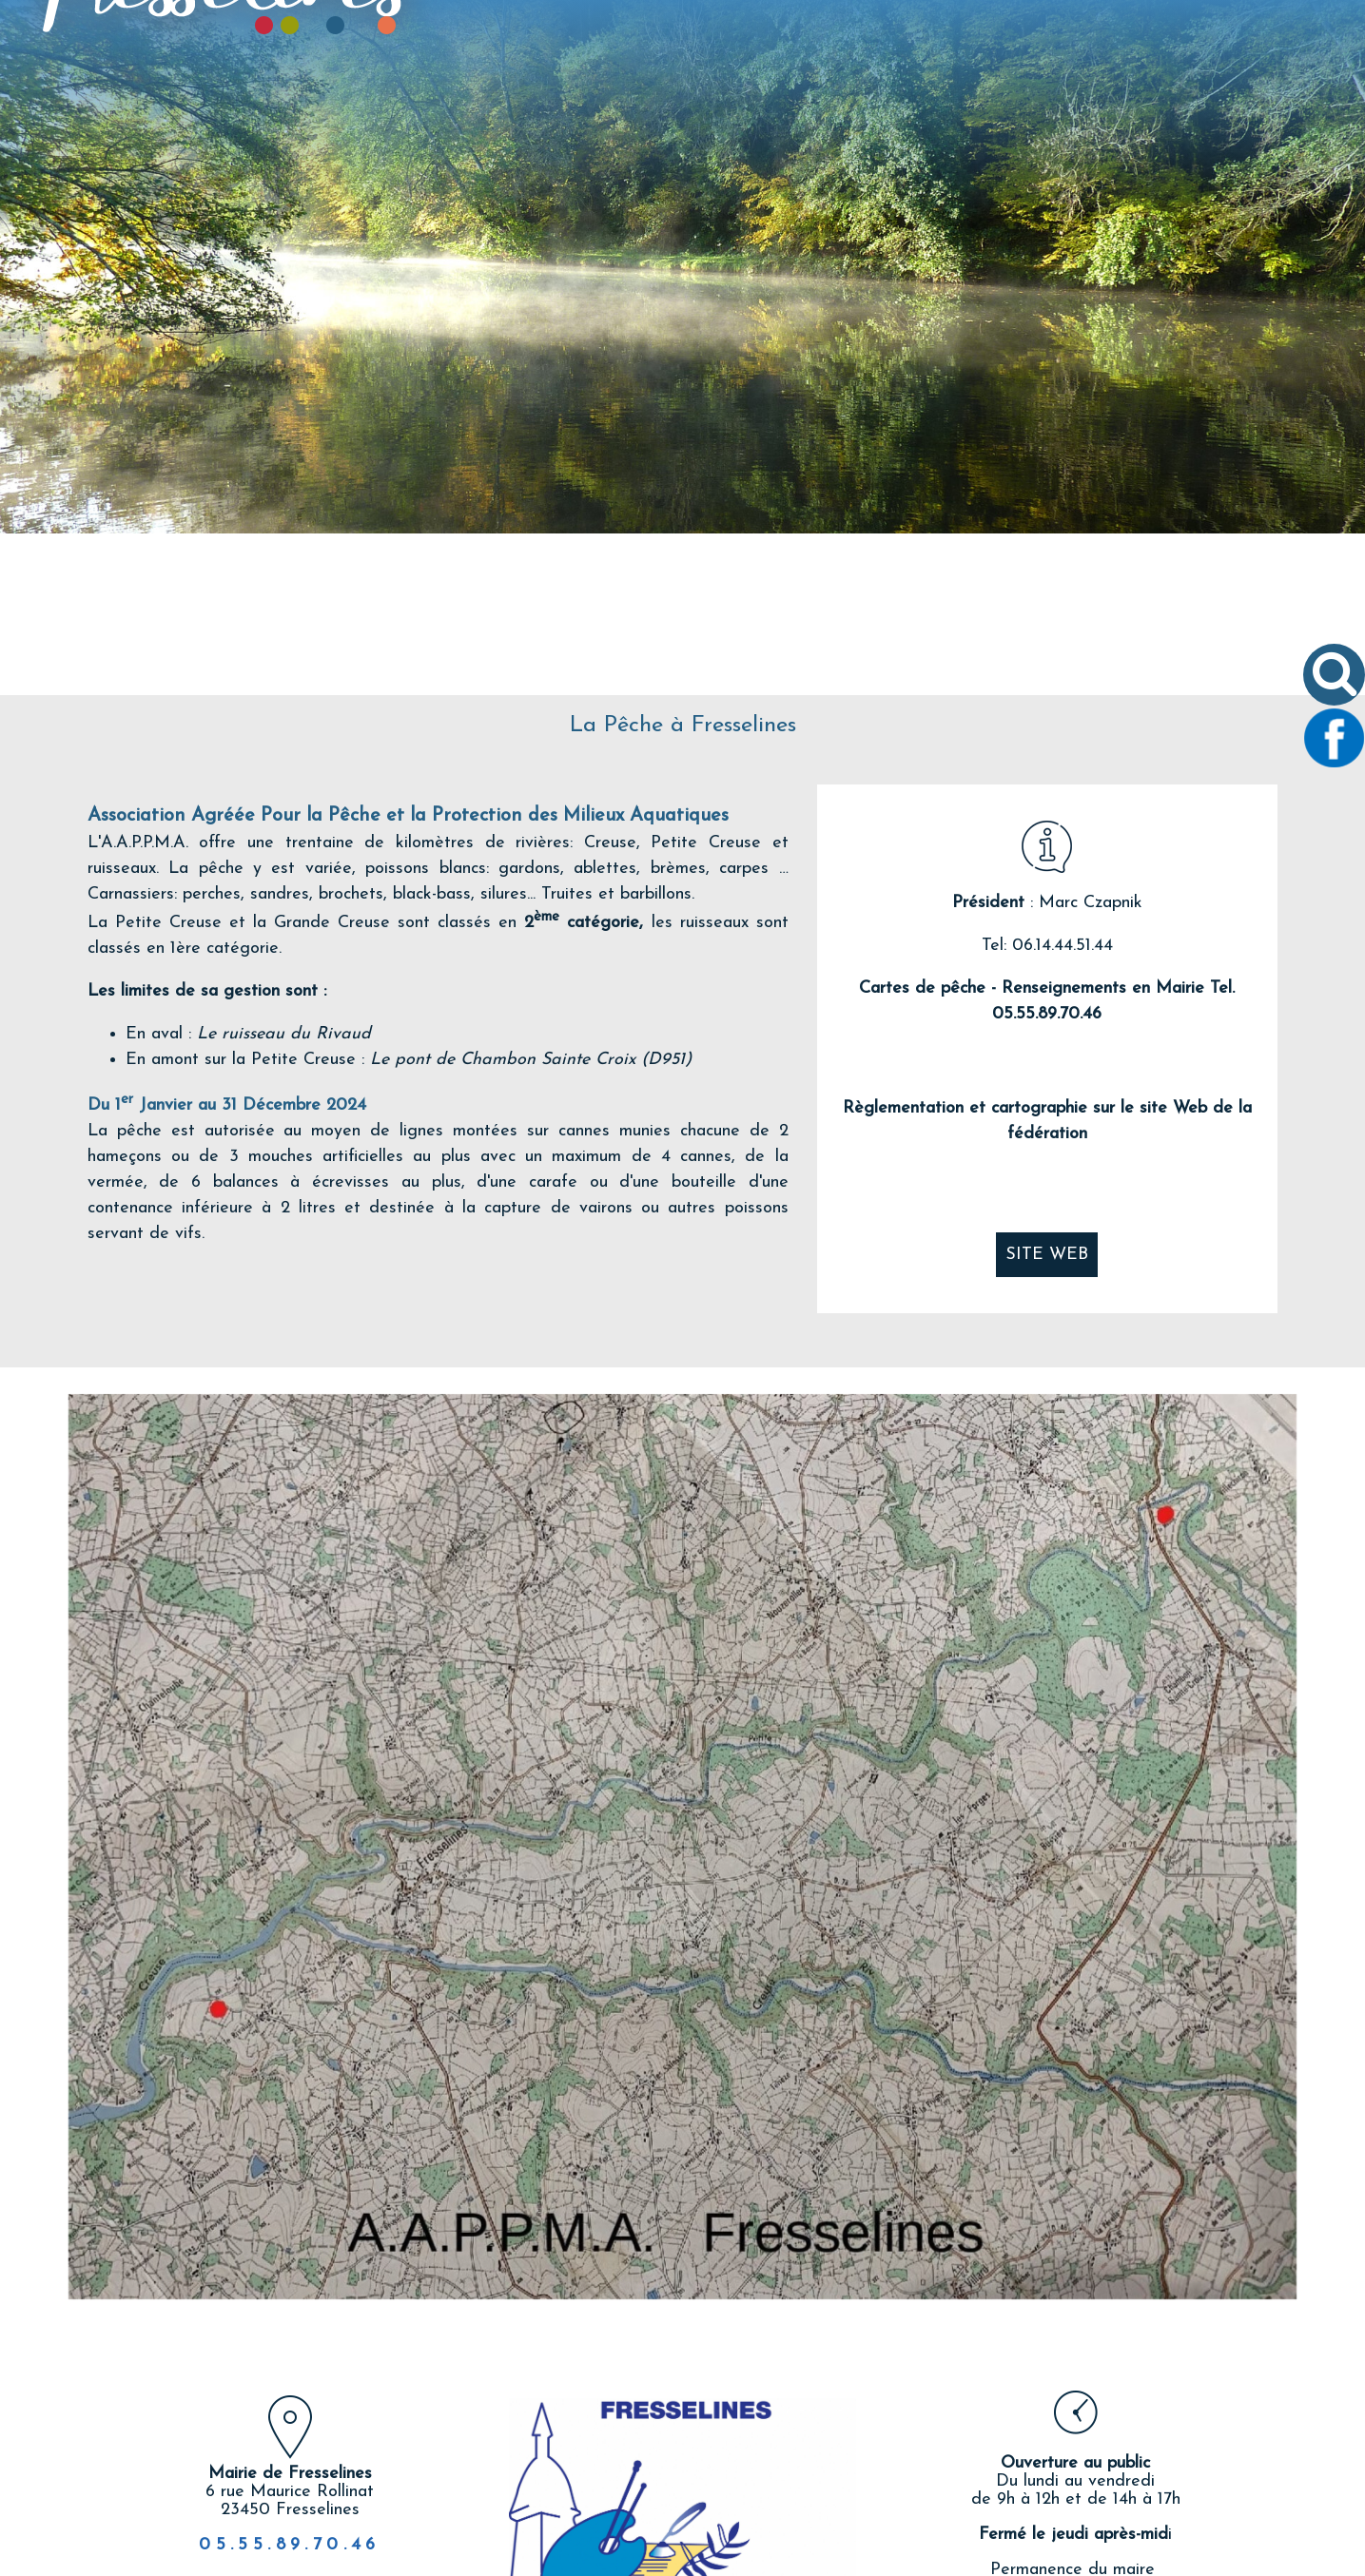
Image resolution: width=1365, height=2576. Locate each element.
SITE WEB (1046, 1093)
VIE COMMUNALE (699, 112)
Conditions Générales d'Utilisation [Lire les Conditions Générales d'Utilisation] (1172, 2559)
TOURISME (1025, 112)
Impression (793, 2488)
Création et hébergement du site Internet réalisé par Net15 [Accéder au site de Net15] (589, 2559)
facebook (667, 2491)
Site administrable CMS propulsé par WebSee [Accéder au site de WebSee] (916, 2559)
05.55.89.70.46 (289, 2383)
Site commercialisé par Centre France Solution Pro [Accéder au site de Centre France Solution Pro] (245, 2559)
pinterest (729, 2491)
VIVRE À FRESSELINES (874, 112)
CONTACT (1133, 112)
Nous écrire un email (1076, 2488)
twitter (698, 2491)
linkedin (761, 2491)
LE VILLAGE (560, 112)
